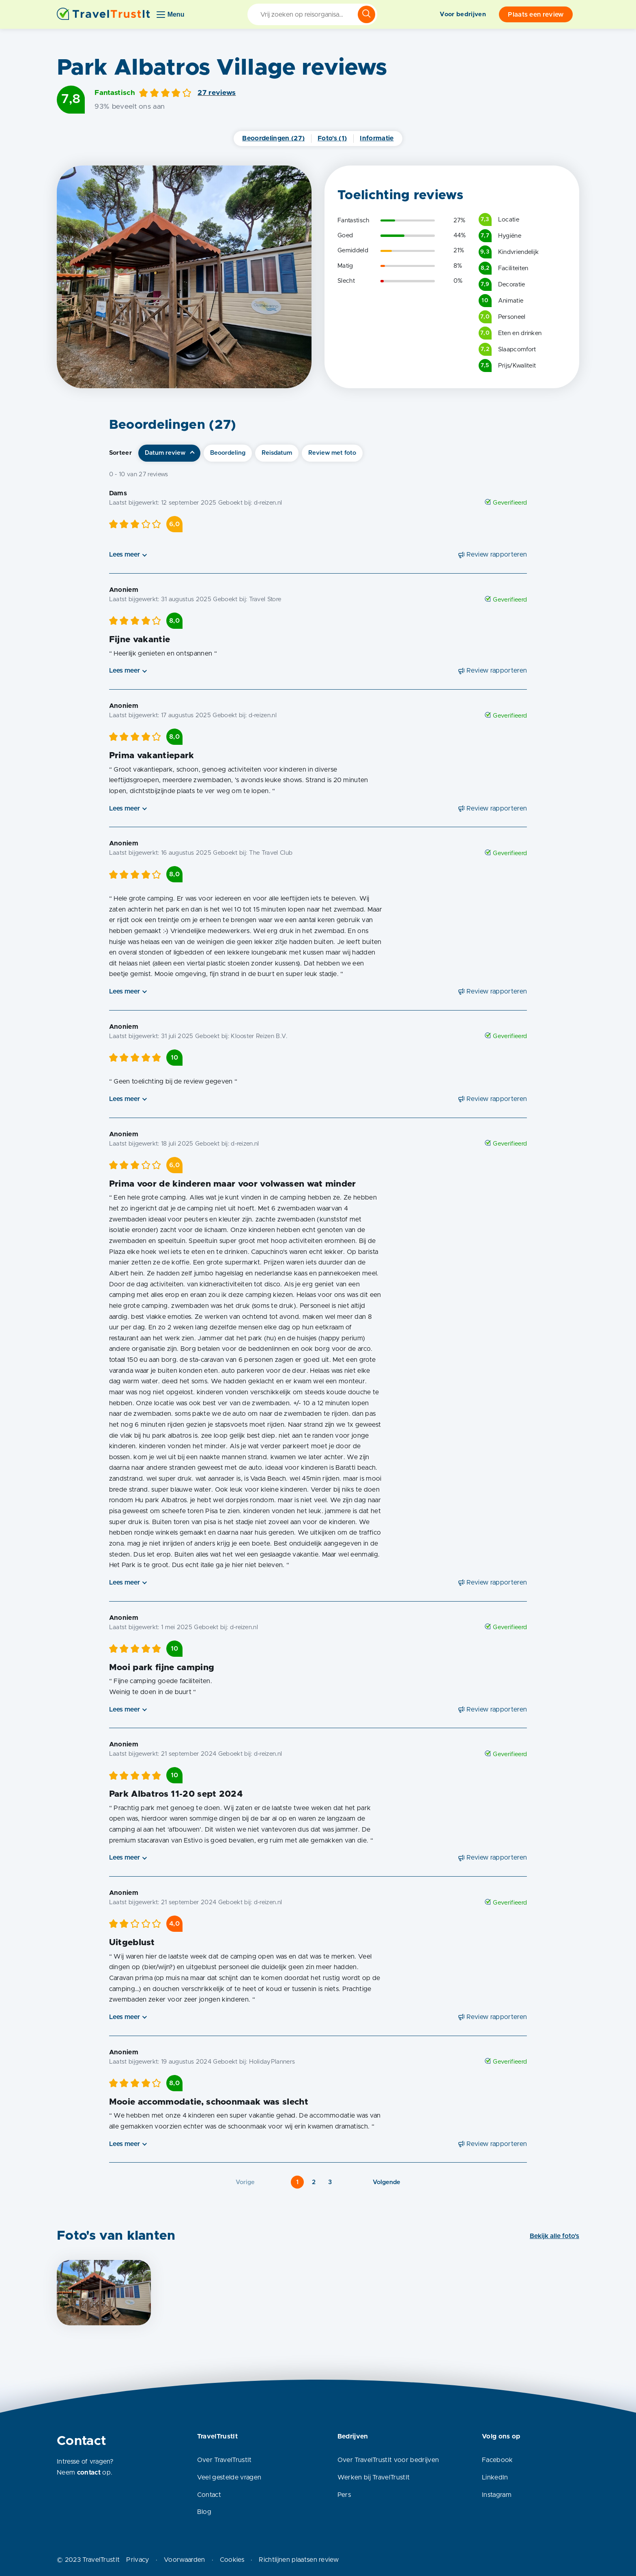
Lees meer (124, 554)
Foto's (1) (332, 138)
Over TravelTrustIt (224, 2460)
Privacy (137, 2560)
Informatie (376, 138)
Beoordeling (227, 453)
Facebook (497, 2460)
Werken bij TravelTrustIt (373, 2477)
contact (89, 2472)
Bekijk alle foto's (554, 2236)
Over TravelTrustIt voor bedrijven (388, 2460)
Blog (204, 2512)
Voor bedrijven (463, 14)
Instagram (496, 2495)
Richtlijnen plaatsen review (299, 2560)
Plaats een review (535, 14)
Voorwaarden (184, 2560)
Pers (344, 2495)
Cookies (232, 2560)
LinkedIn (495, 2477)
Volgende (386, 2182)
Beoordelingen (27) (273, 138)
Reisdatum (277, 453)
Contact (209, 2495)
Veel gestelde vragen (229, 2477)
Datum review (165, 453)
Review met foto (332, 453)
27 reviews (217, 93)
